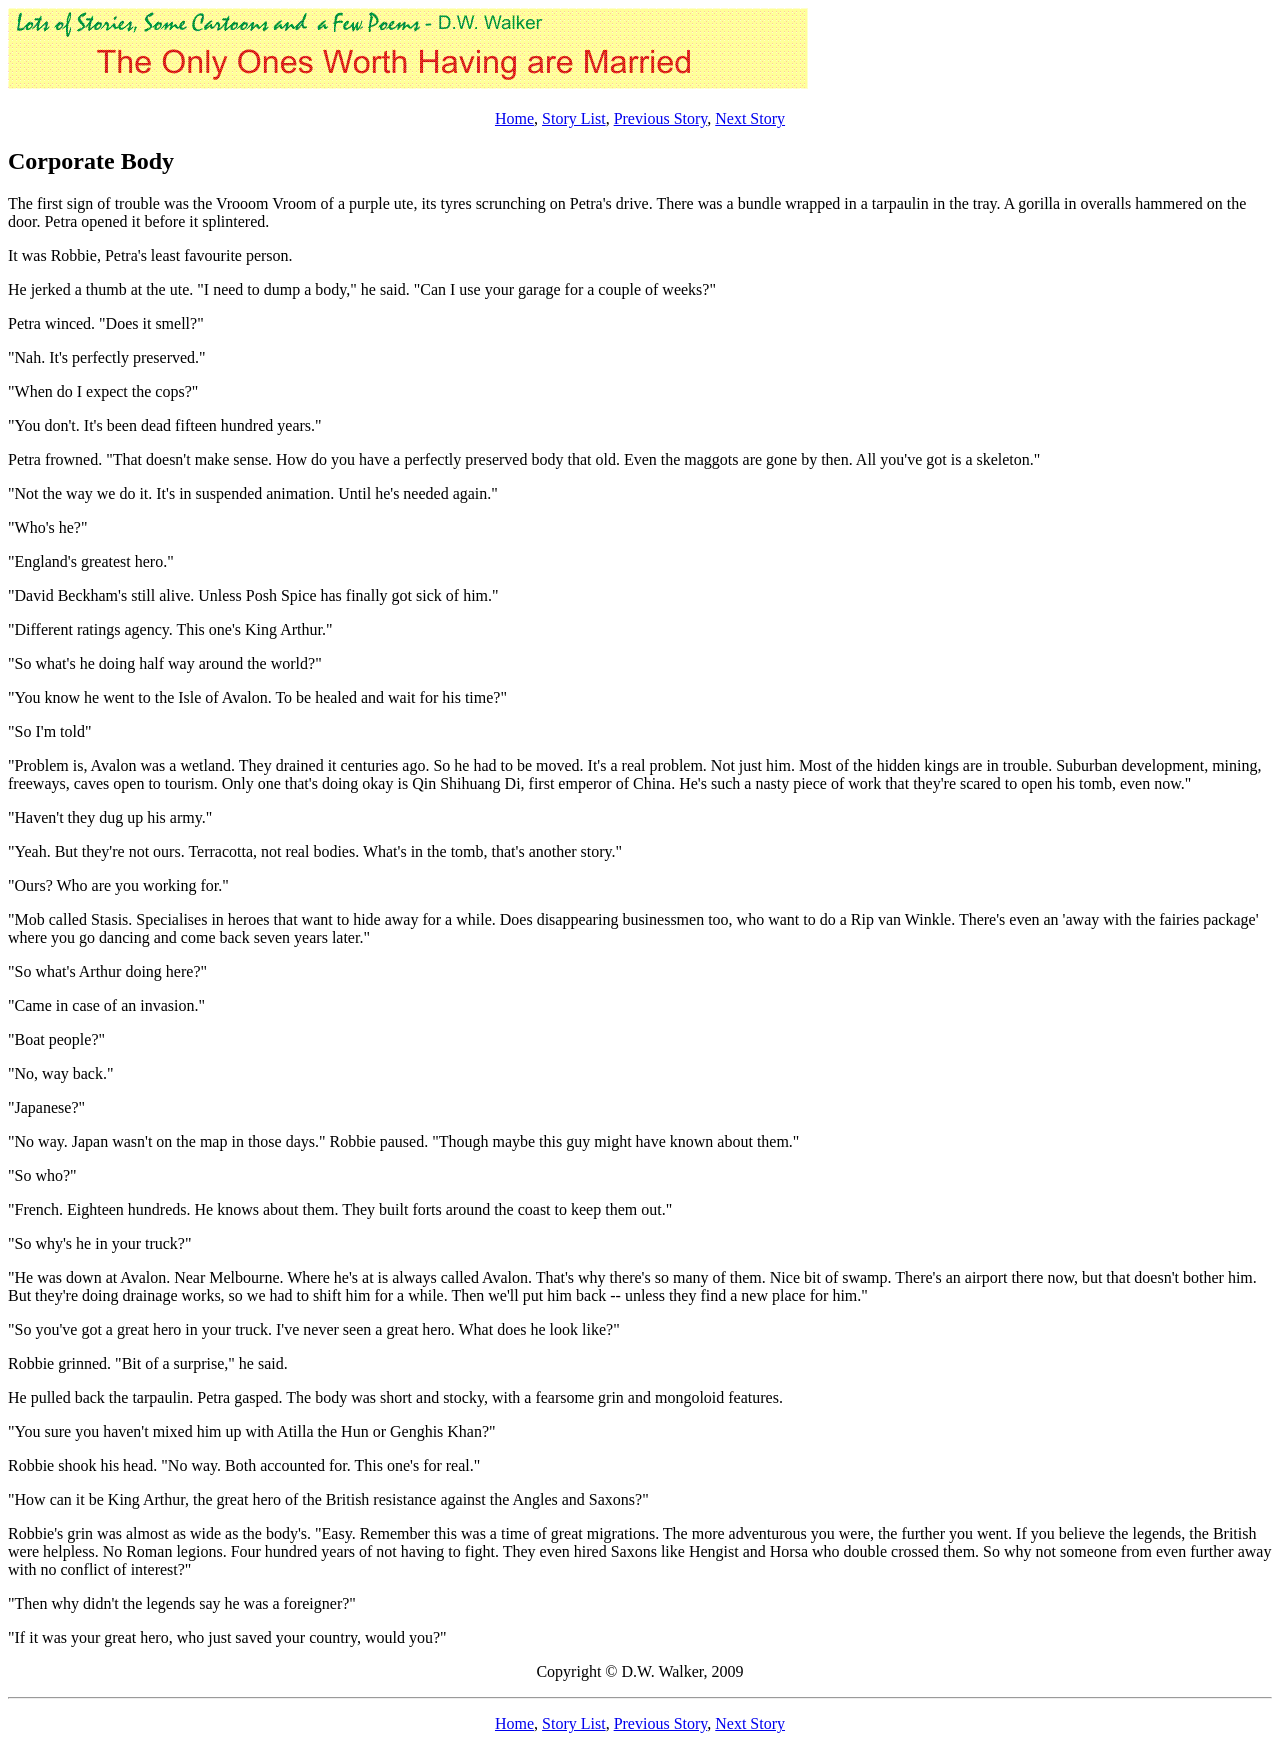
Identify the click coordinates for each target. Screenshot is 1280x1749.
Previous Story (661, 118)
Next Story (750, 118)
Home (514, 118)
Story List (574, 118)
